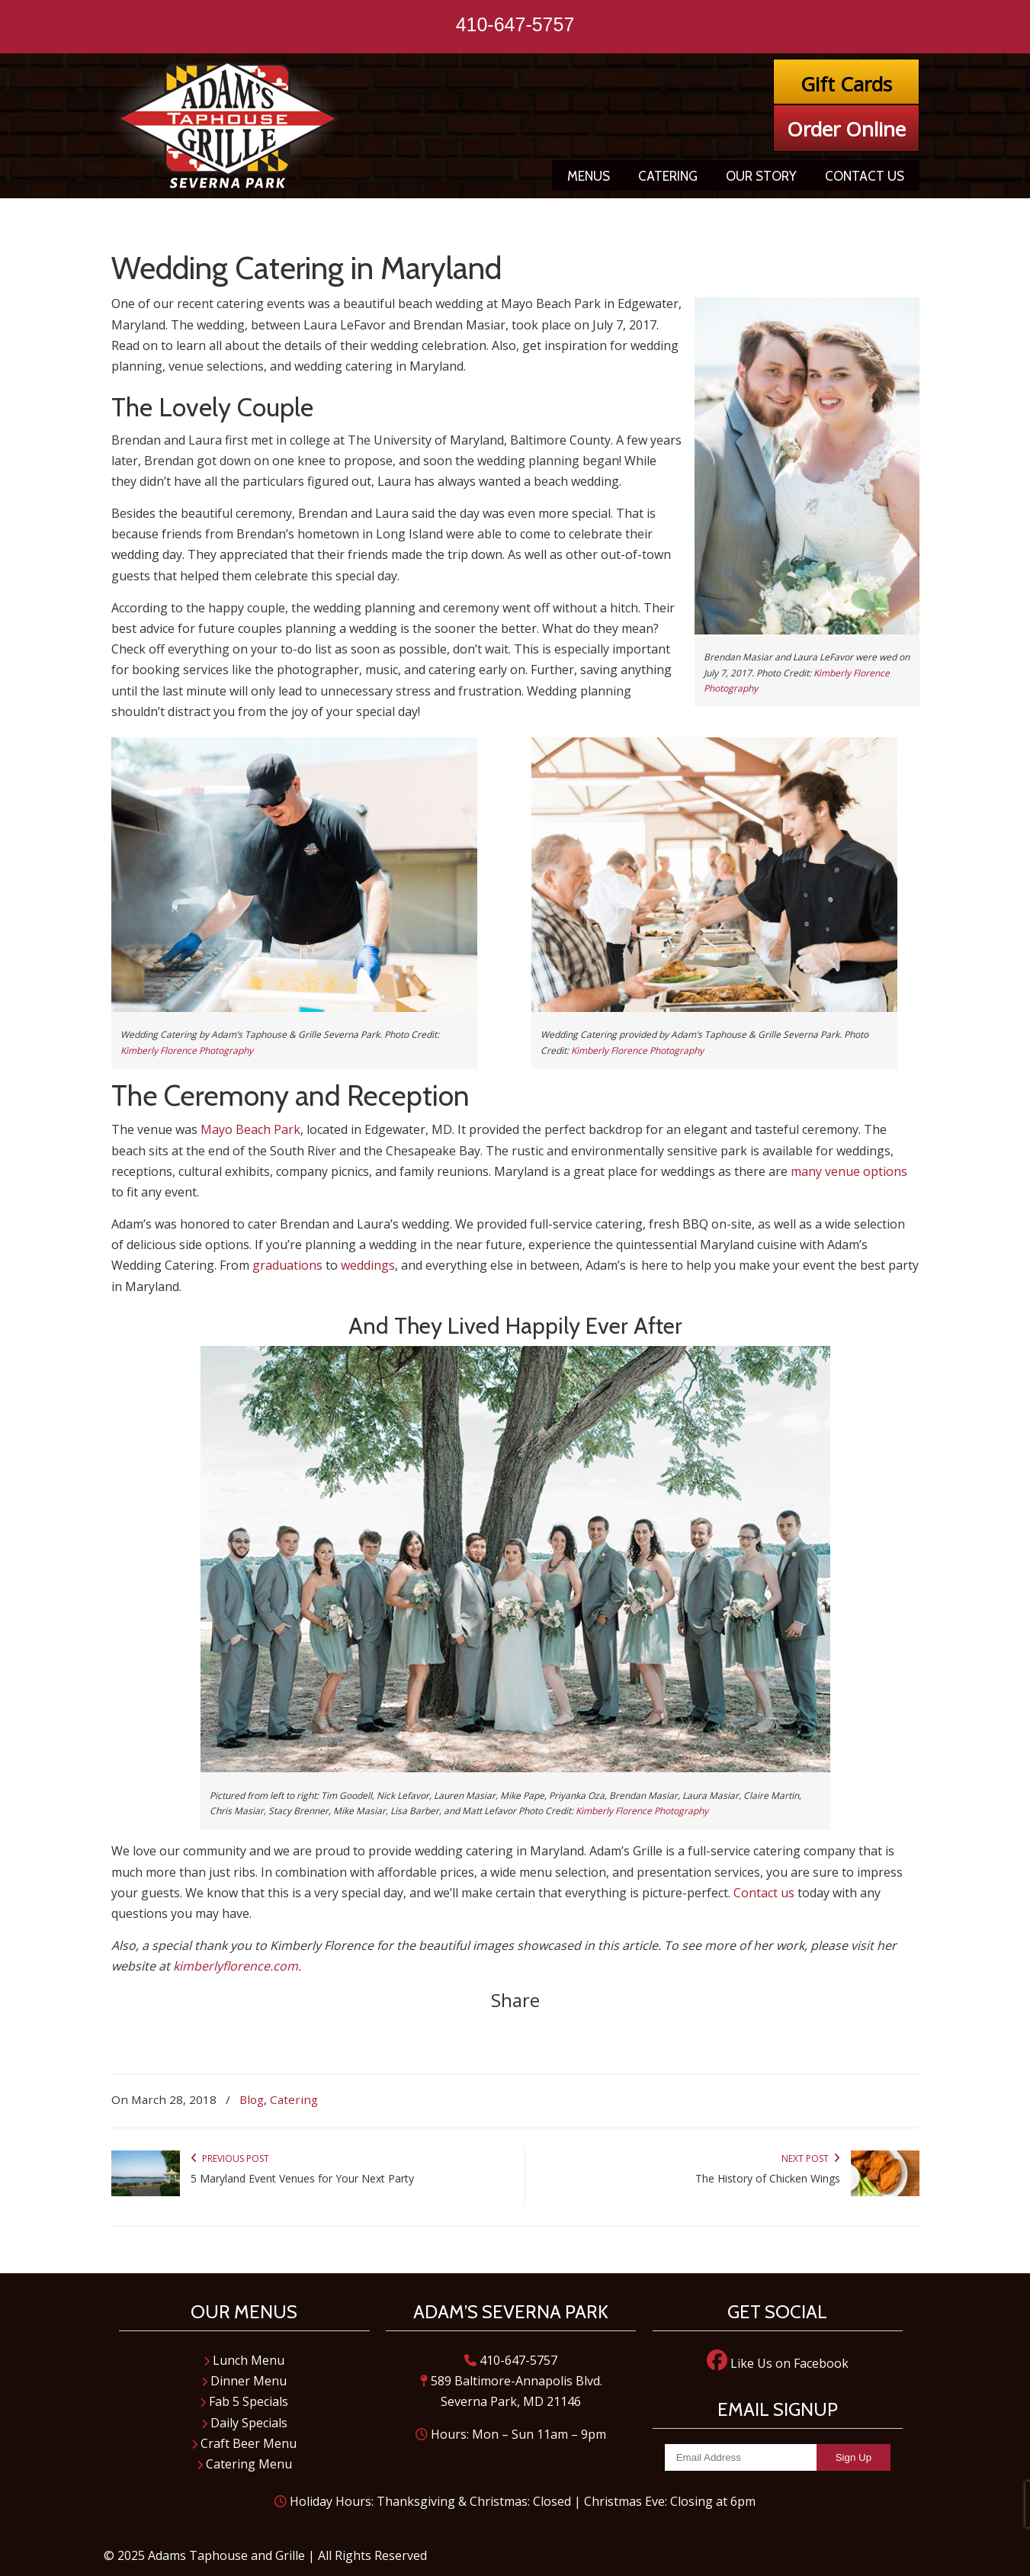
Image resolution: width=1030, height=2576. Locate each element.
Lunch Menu (244, 2360)
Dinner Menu (244, 2380)
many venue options (849, 1171)
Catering (294, 2099)
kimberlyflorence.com (235, 1966)
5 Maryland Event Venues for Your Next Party (302, 2178)
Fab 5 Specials (244, 2401)
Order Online (846, 129)
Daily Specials (244, 2422)
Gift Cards (846, 84)
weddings (368, 1265)
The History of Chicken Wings (767, 2178)
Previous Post (230, 2158)
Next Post (810, 2158)
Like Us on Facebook (778, 2363)
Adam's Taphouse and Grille (229, 125)
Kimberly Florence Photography (186, 1050)
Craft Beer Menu (244, 2443)
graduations (287, 1265)
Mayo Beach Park (250, 1129)
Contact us (763, 1892)
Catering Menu (244, 2464)
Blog (251, 2099)
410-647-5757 (515, 24)
